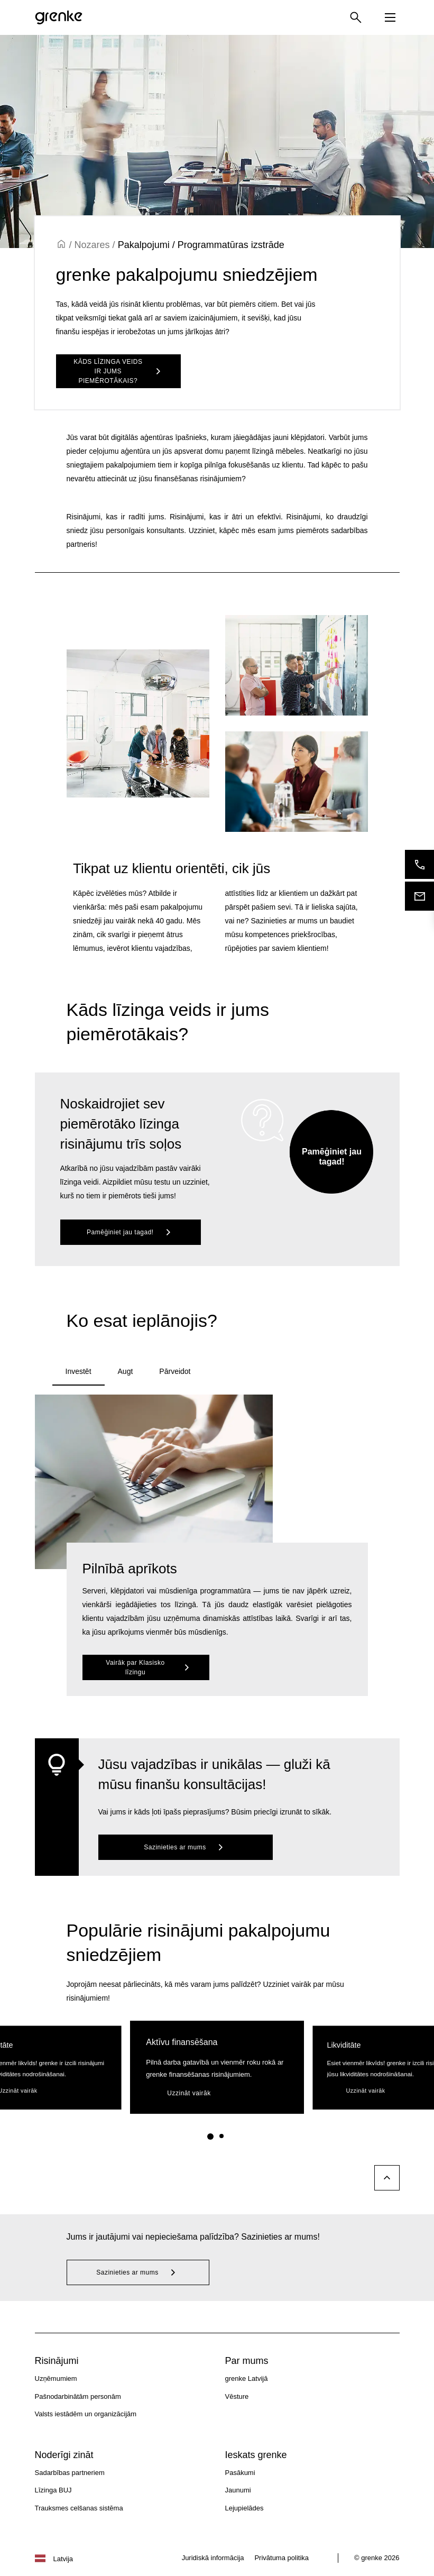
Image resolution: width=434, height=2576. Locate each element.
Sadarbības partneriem (70, 2473)
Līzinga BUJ (53, 2490)
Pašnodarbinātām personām (78, 2396)
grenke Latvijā (246, 2378)
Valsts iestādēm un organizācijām (86, 2414)
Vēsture (237, 2396)
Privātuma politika (281, 2558)
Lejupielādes (244, 2508)
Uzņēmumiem (56, 2378)
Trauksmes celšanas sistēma (79, 2508)
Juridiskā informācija (213, 2558)
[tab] (78, 1372)
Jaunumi (238, 2490)
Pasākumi (240, 2473)
